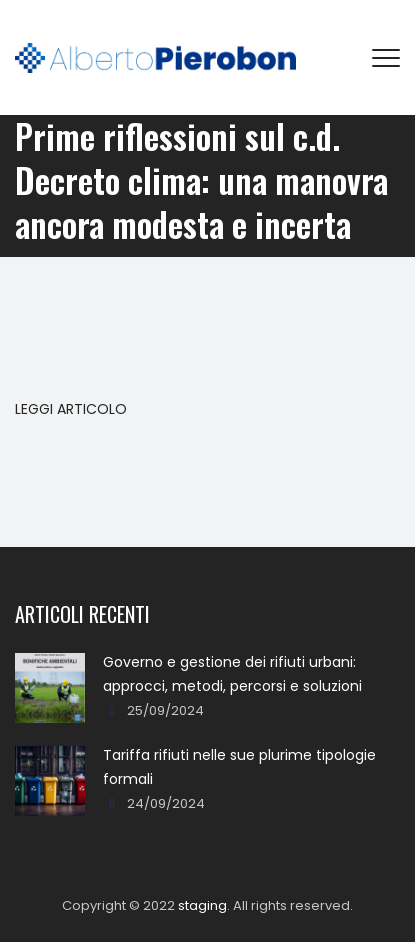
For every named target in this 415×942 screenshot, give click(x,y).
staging (202, 905)
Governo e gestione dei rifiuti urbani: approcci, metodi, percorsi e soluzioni (232, 674)
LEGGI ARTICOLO (71, 409)
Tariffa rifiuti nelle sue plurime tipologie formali (239, 767)
